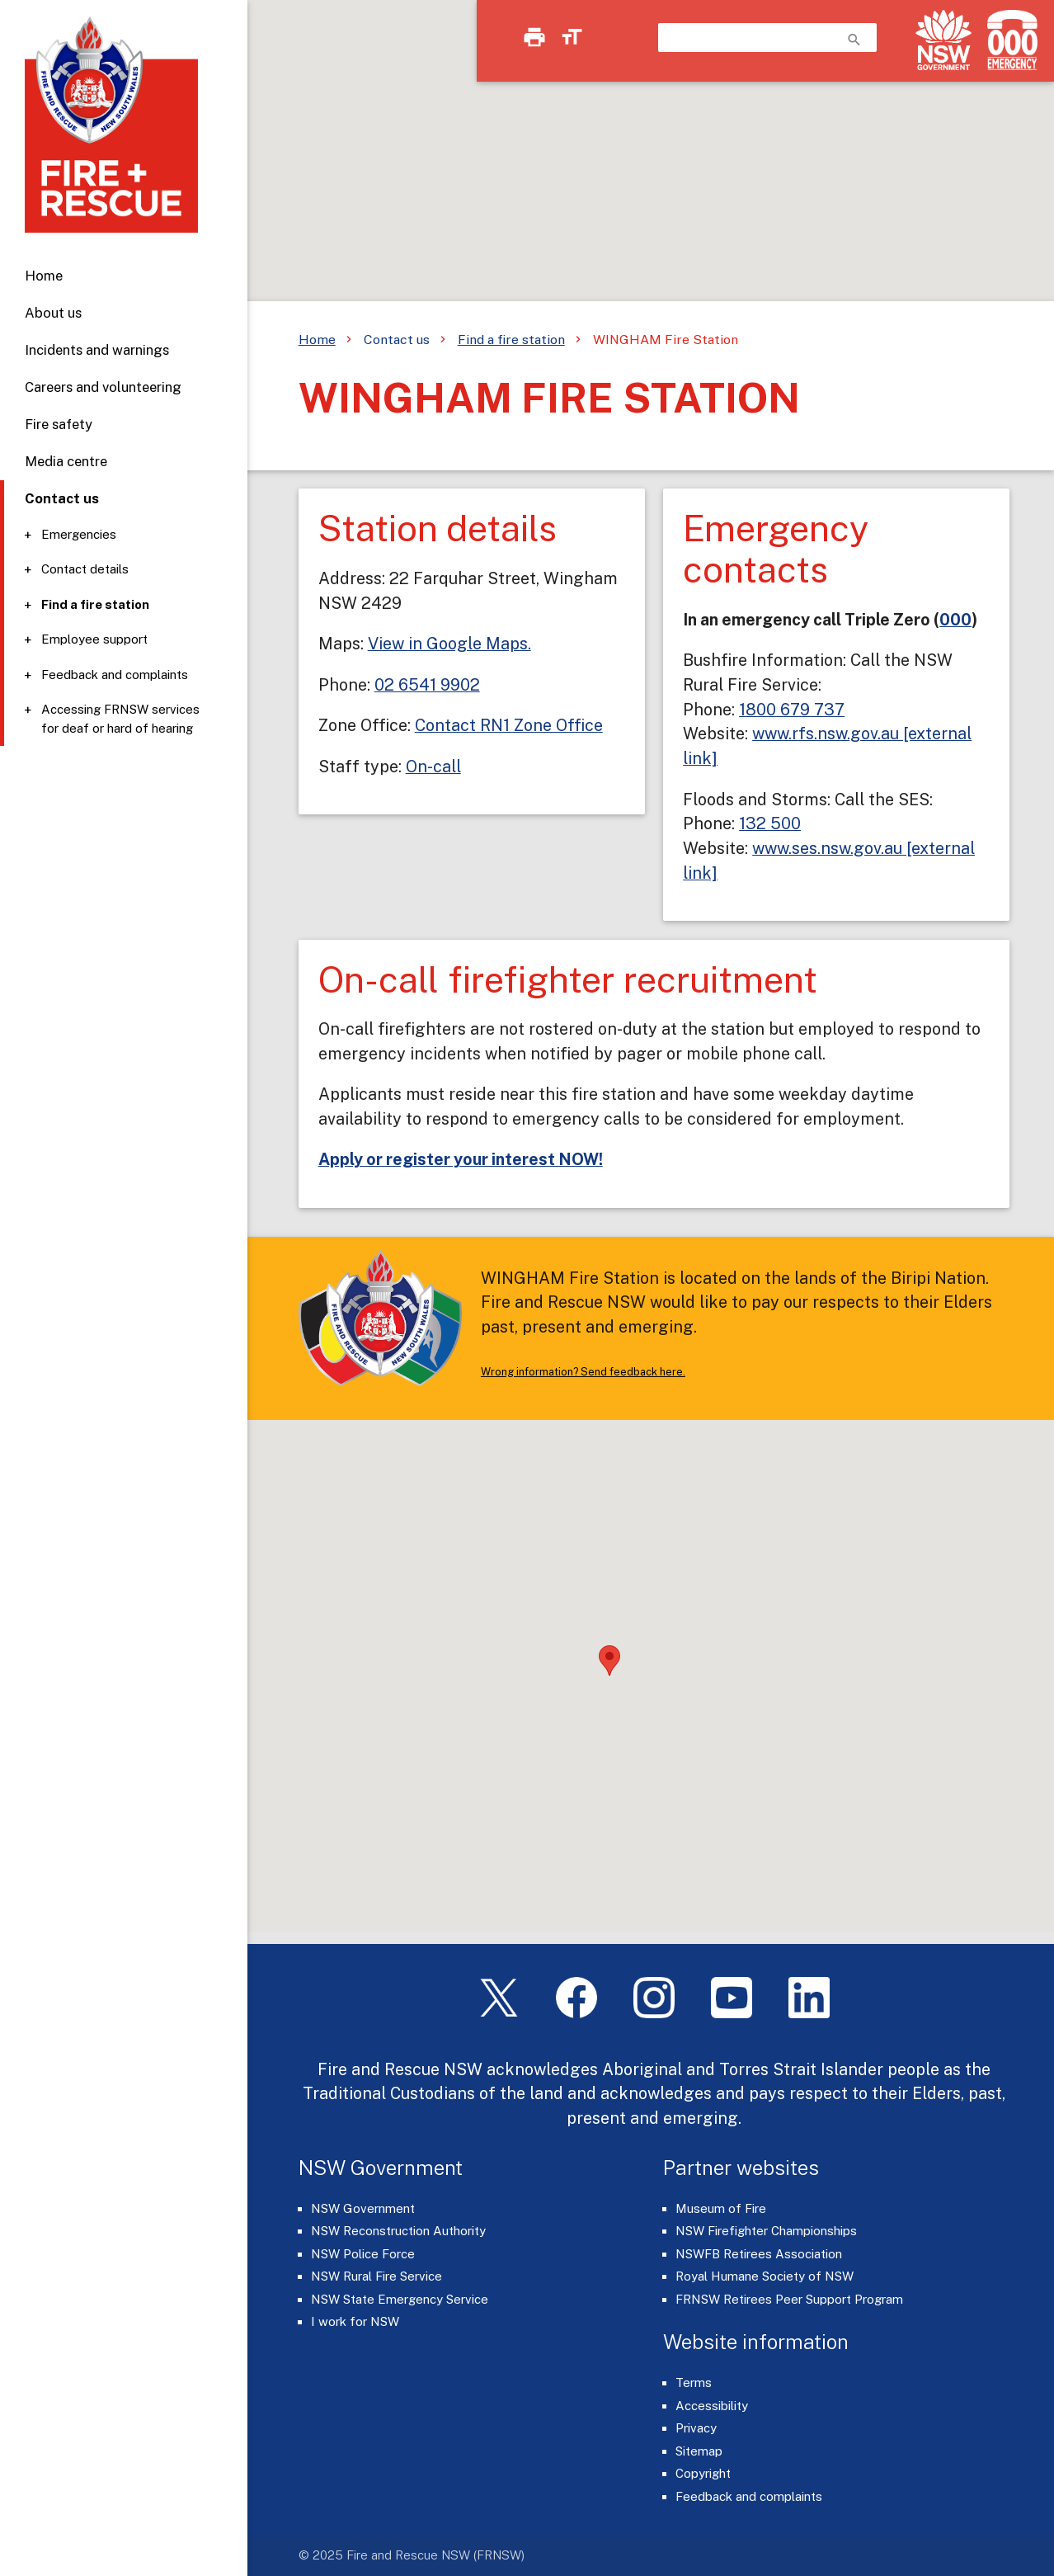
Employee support (94, 639)
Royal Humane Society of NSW (764, 2276)
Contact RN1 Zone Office (509, 724)
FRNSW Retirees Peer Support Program (789, 2299)
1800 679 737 (792, 709)
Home (44, 275)
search (854, 39)
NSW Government (363, 2208)
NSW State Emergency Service (399, 2299)
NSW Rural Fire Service (376, 2276)
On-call (433, 766)
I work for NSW (355, 2321)
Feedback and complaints (114, 675)
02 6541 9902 (427, 684)
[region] (527, 165)
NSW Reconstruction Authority (398, 2231)
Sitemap (698, 2451)
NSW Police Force (363, 2254)
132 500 (770, 823)
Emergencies (78, 534)
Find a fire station (95, 604)
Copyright (703, 2473)
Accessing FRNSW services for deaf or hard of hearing (120, 718)
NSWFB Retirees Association (758, 2254)
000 (955, 619)
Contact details (85, 569)
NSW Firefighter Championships (766, 2231)
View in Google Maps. (449, 643)
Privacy (696, 2428)
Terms (693, 2382)
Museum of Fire (720, 2208)
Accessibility (711, 2406)
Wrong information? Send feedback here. (583, 1372)
